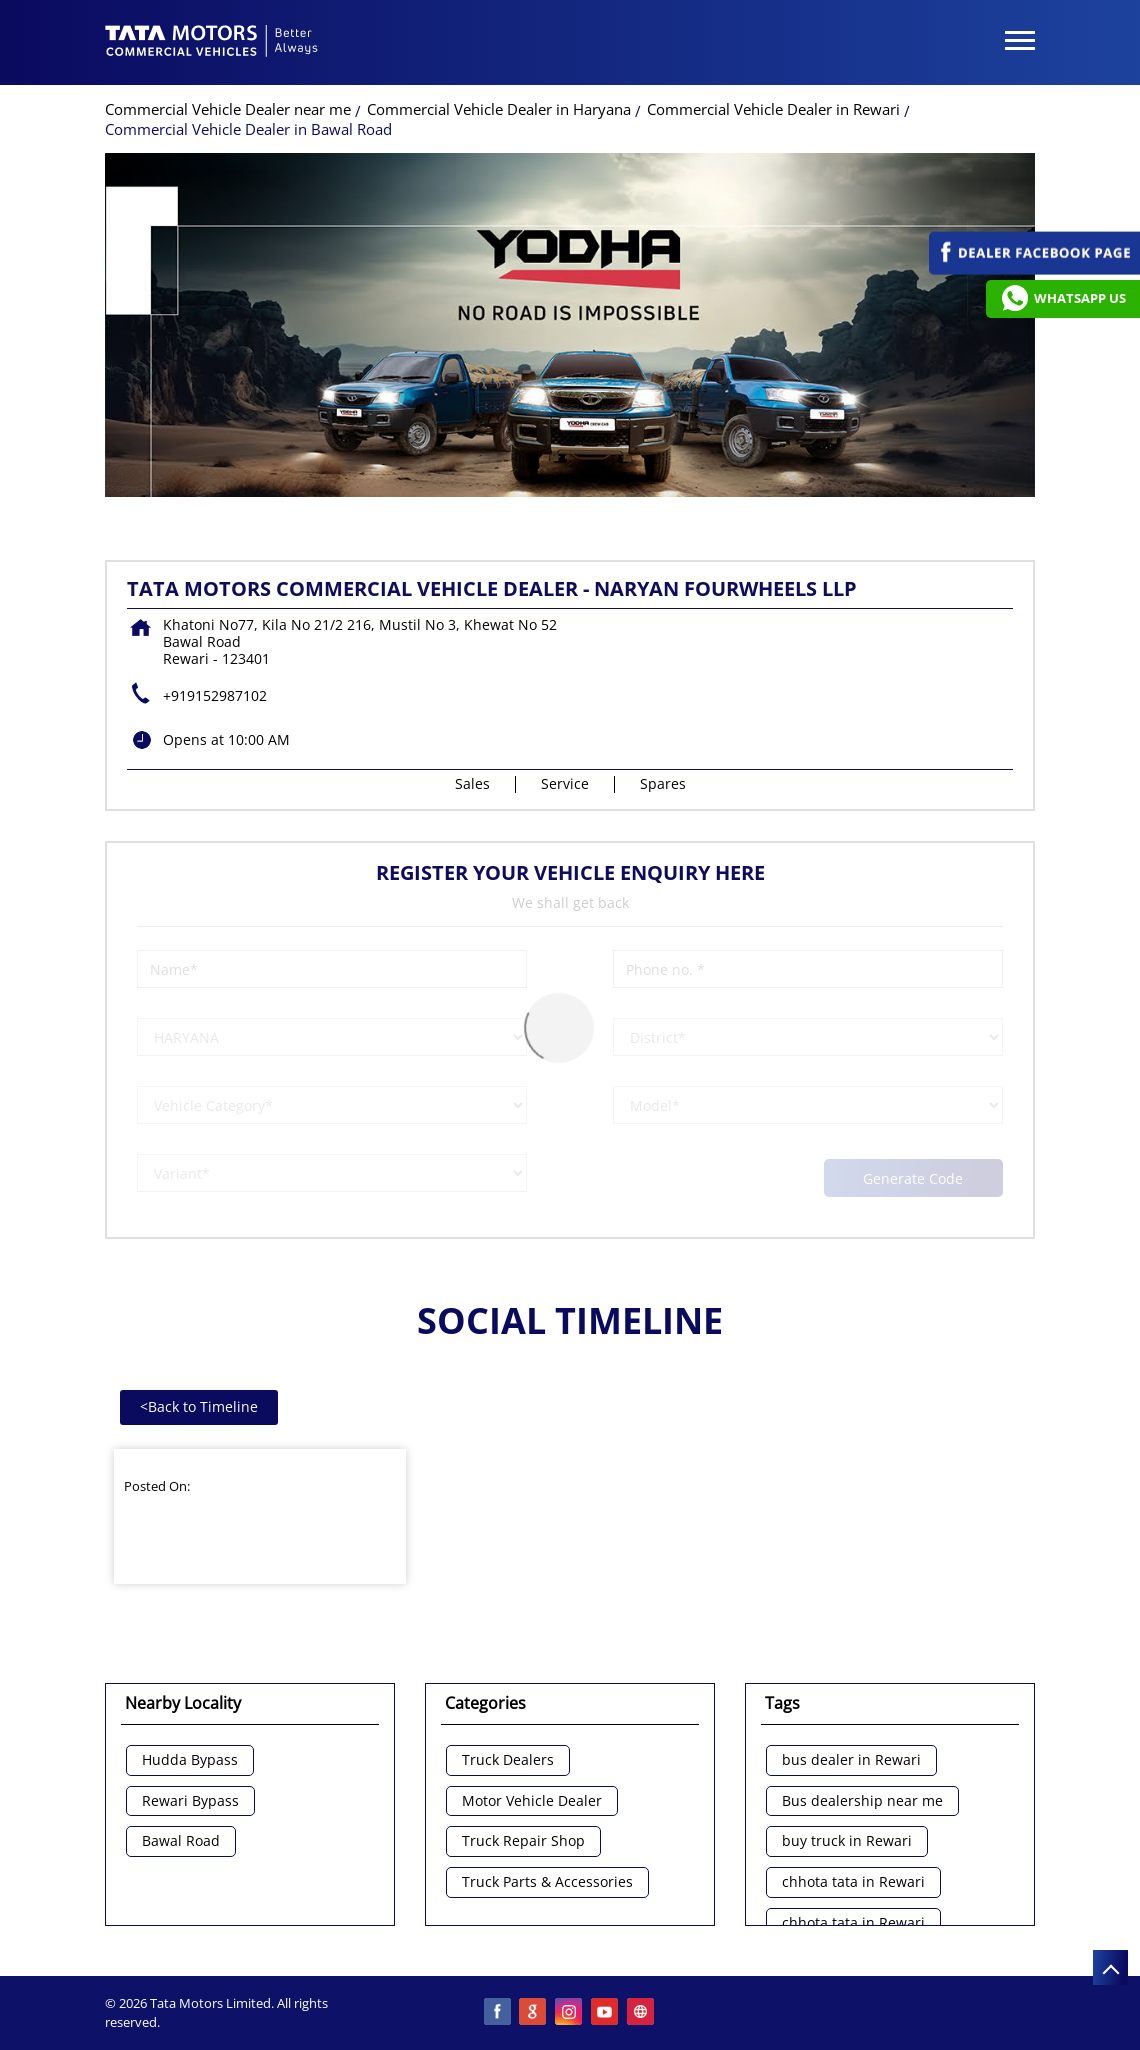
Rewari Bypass (190, 1801)
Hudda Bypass (190, 1760)
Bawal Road (181, 1841)
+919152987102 (215, 695)
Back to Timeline (199, 1406)
